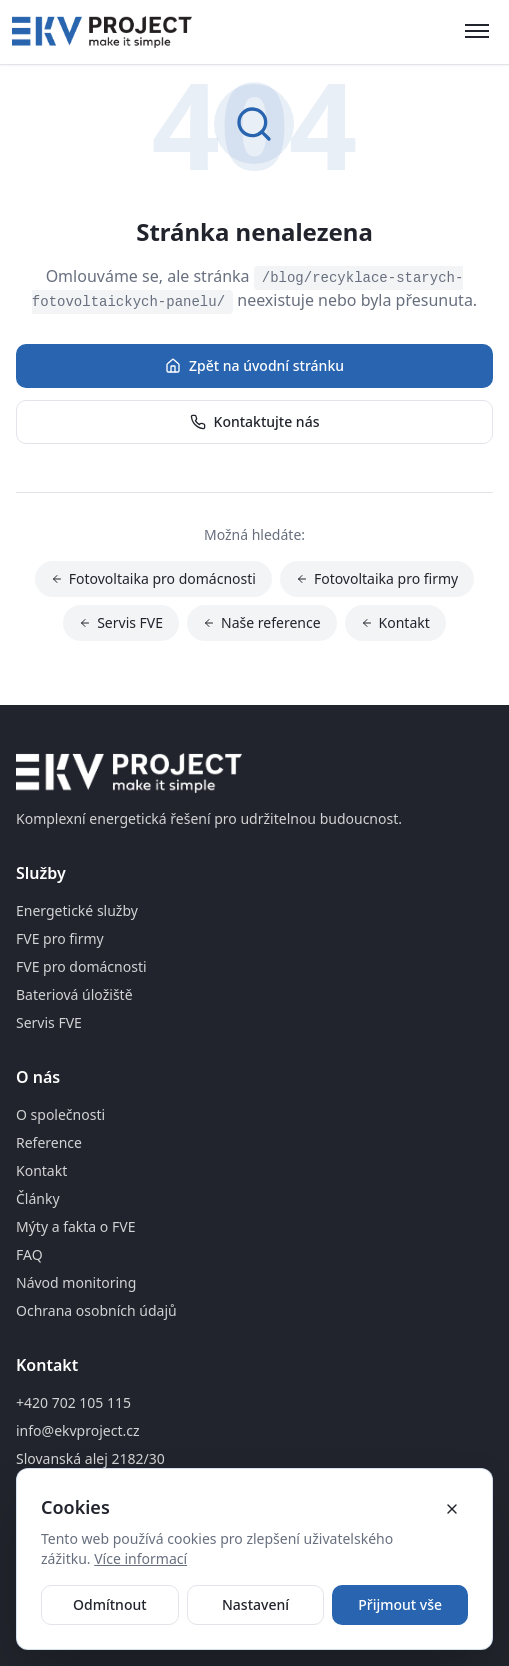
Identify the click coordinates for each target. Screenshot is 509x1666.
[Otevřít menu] (477, 32)
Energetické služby (77, 910)
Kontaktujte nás (255, 421)
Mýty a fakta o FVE (75, 1226)
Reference (49, 1142)
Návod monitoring (76, 1282)
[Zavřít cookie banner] (452, 1509)
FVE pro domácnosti (81, 966)
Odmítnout (110, 1604)
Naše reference (262, 622)
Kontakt (395, 622)
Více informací (140, 1558)
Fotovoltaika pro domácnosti (153, 578)
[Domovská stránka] (102, 32)
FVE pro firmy (60, 938)
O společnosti (60, 1114)
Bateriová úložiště (74, 994)
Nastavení (255, 1604)
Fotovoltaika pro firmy (377, 578)
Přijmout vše (400, 1604)
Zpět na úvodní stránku (254, 365)
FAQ (29, 1254)
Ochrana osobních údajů (96, 1310)
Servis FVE (121, 622)
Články (38, 1198)
